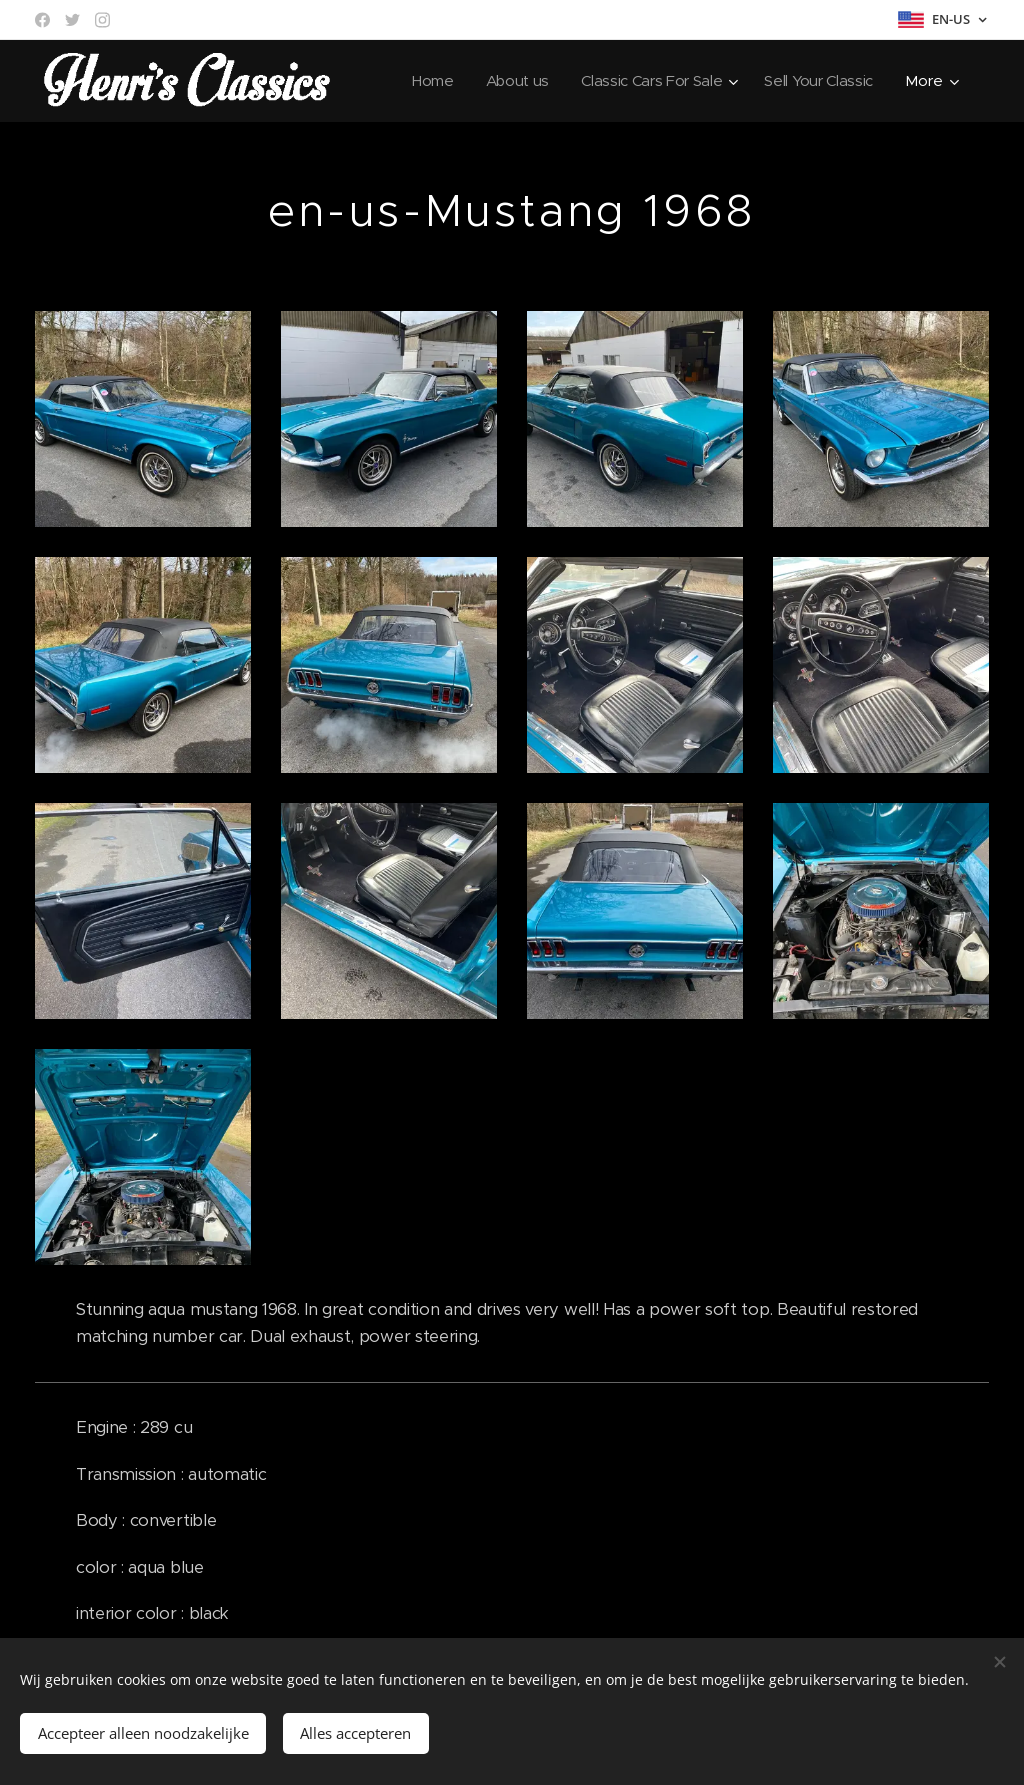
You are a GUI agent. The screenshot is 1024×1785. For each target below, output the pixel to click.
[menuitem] (423, 81)
